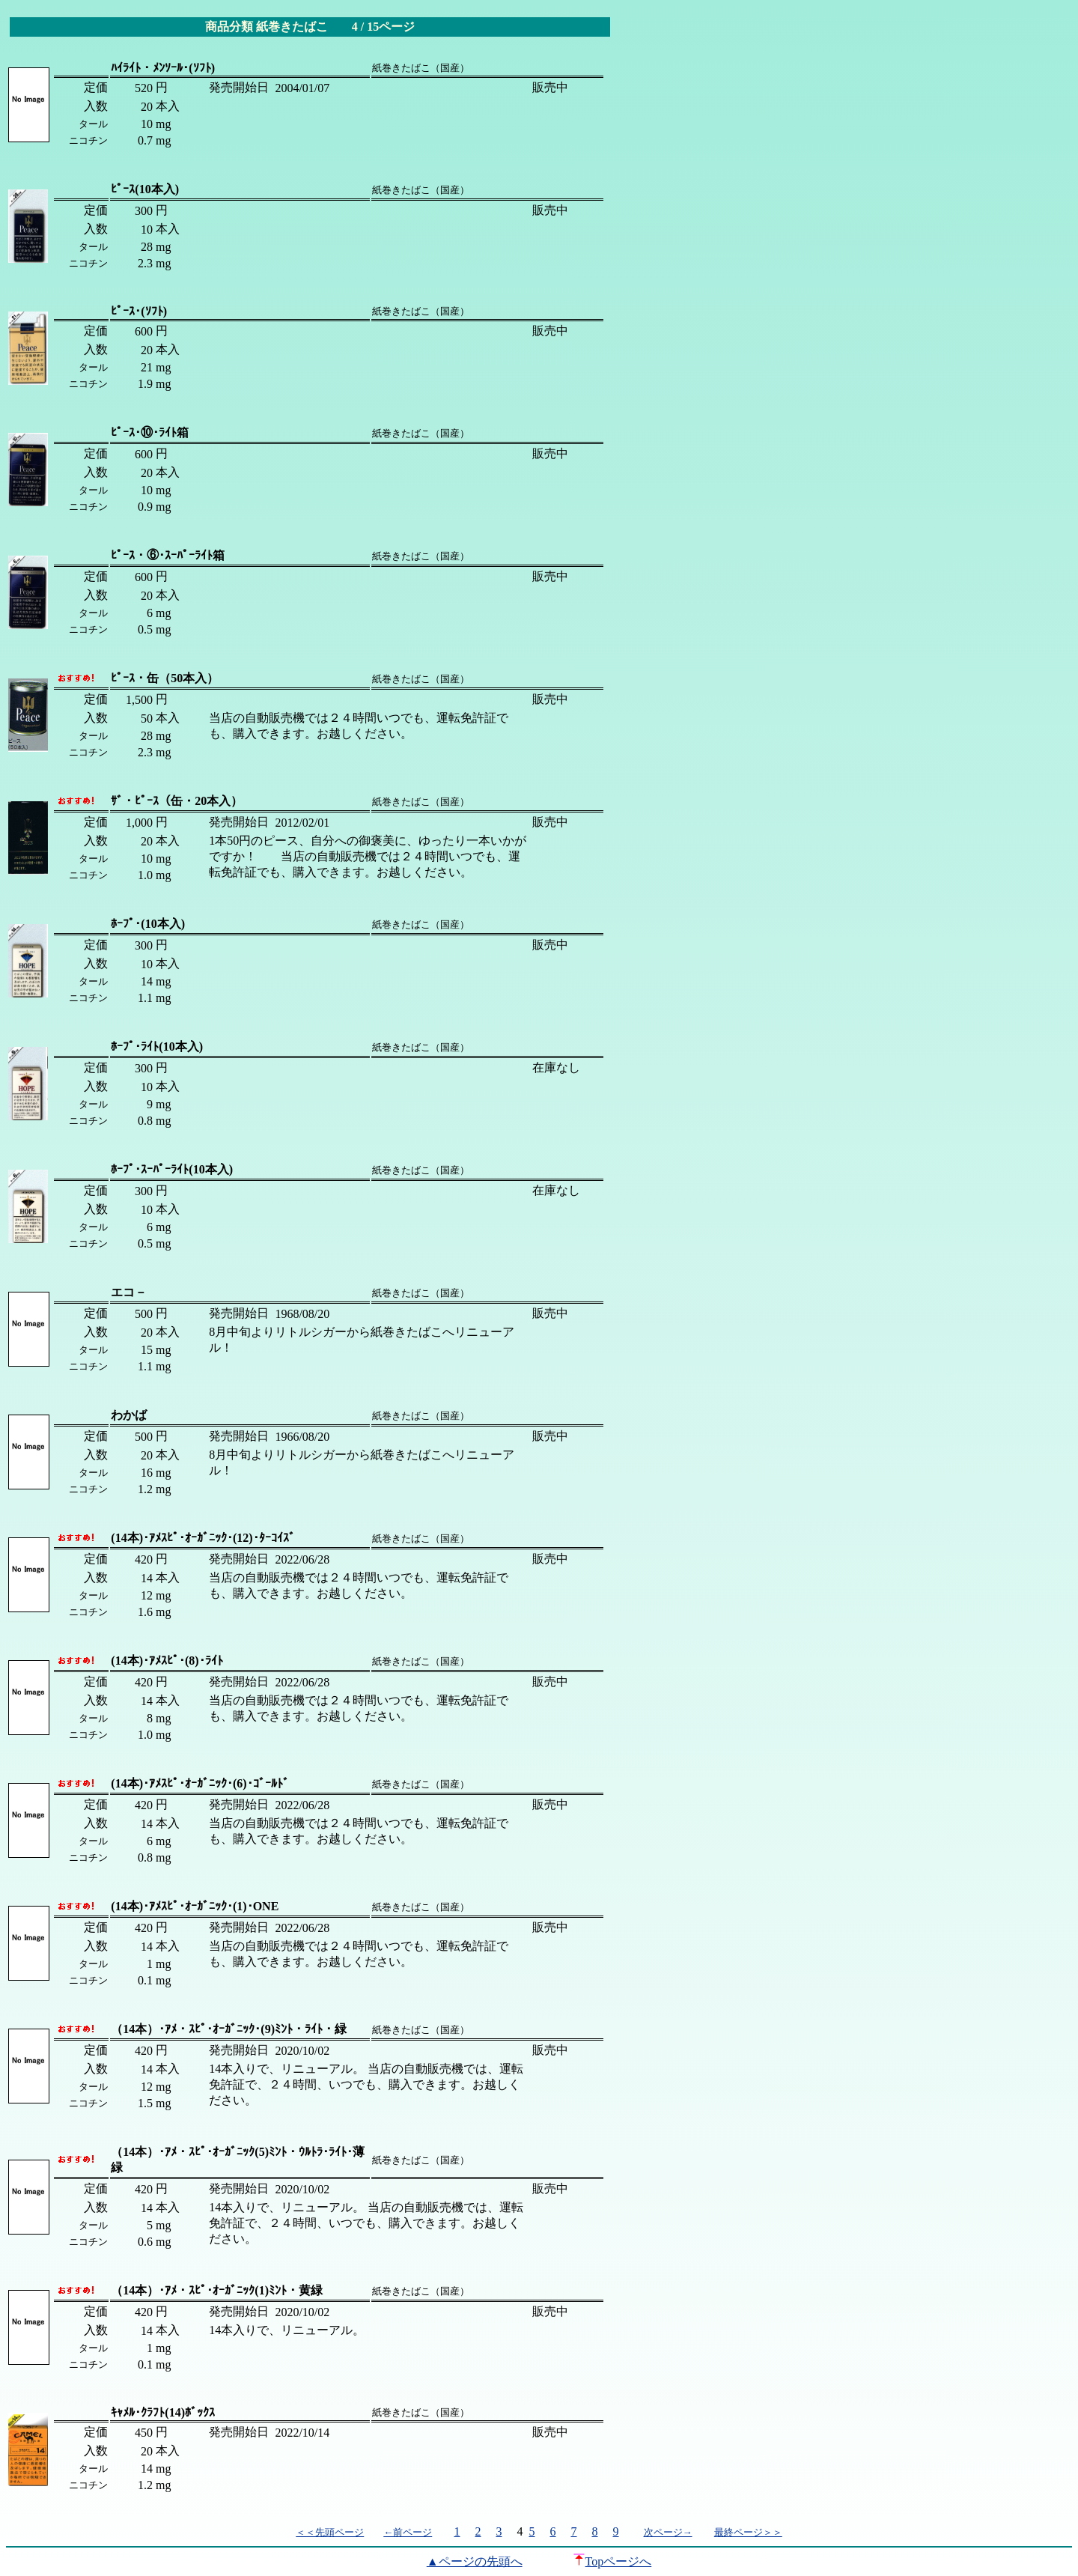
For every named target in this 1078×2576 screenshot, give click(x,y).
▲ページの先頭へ (475, 2561)
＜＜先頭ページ (330, 2532)
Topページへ (612, 2561)
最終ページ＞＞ (748, 2532)
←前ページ (407, 2532)
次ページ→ (668, 2532)
